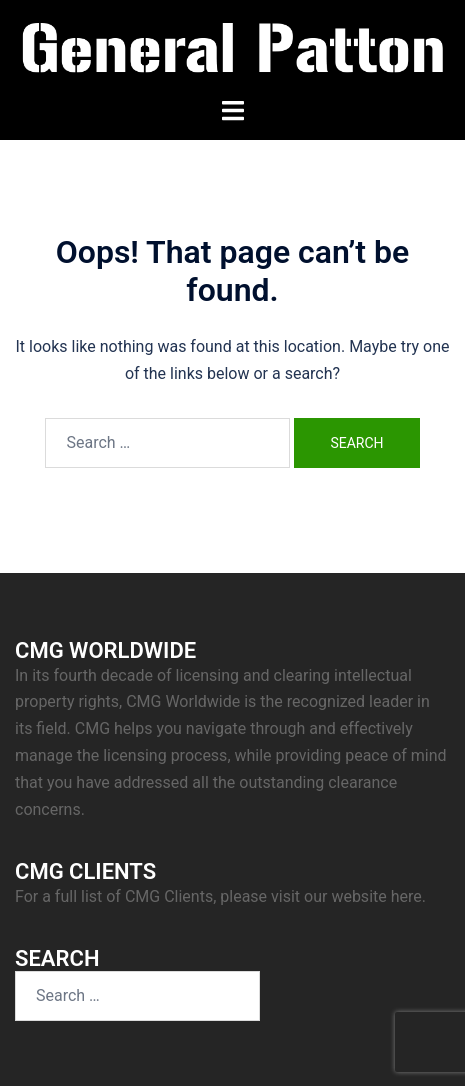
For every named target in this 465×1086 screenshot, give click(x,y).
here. (408, 896)
